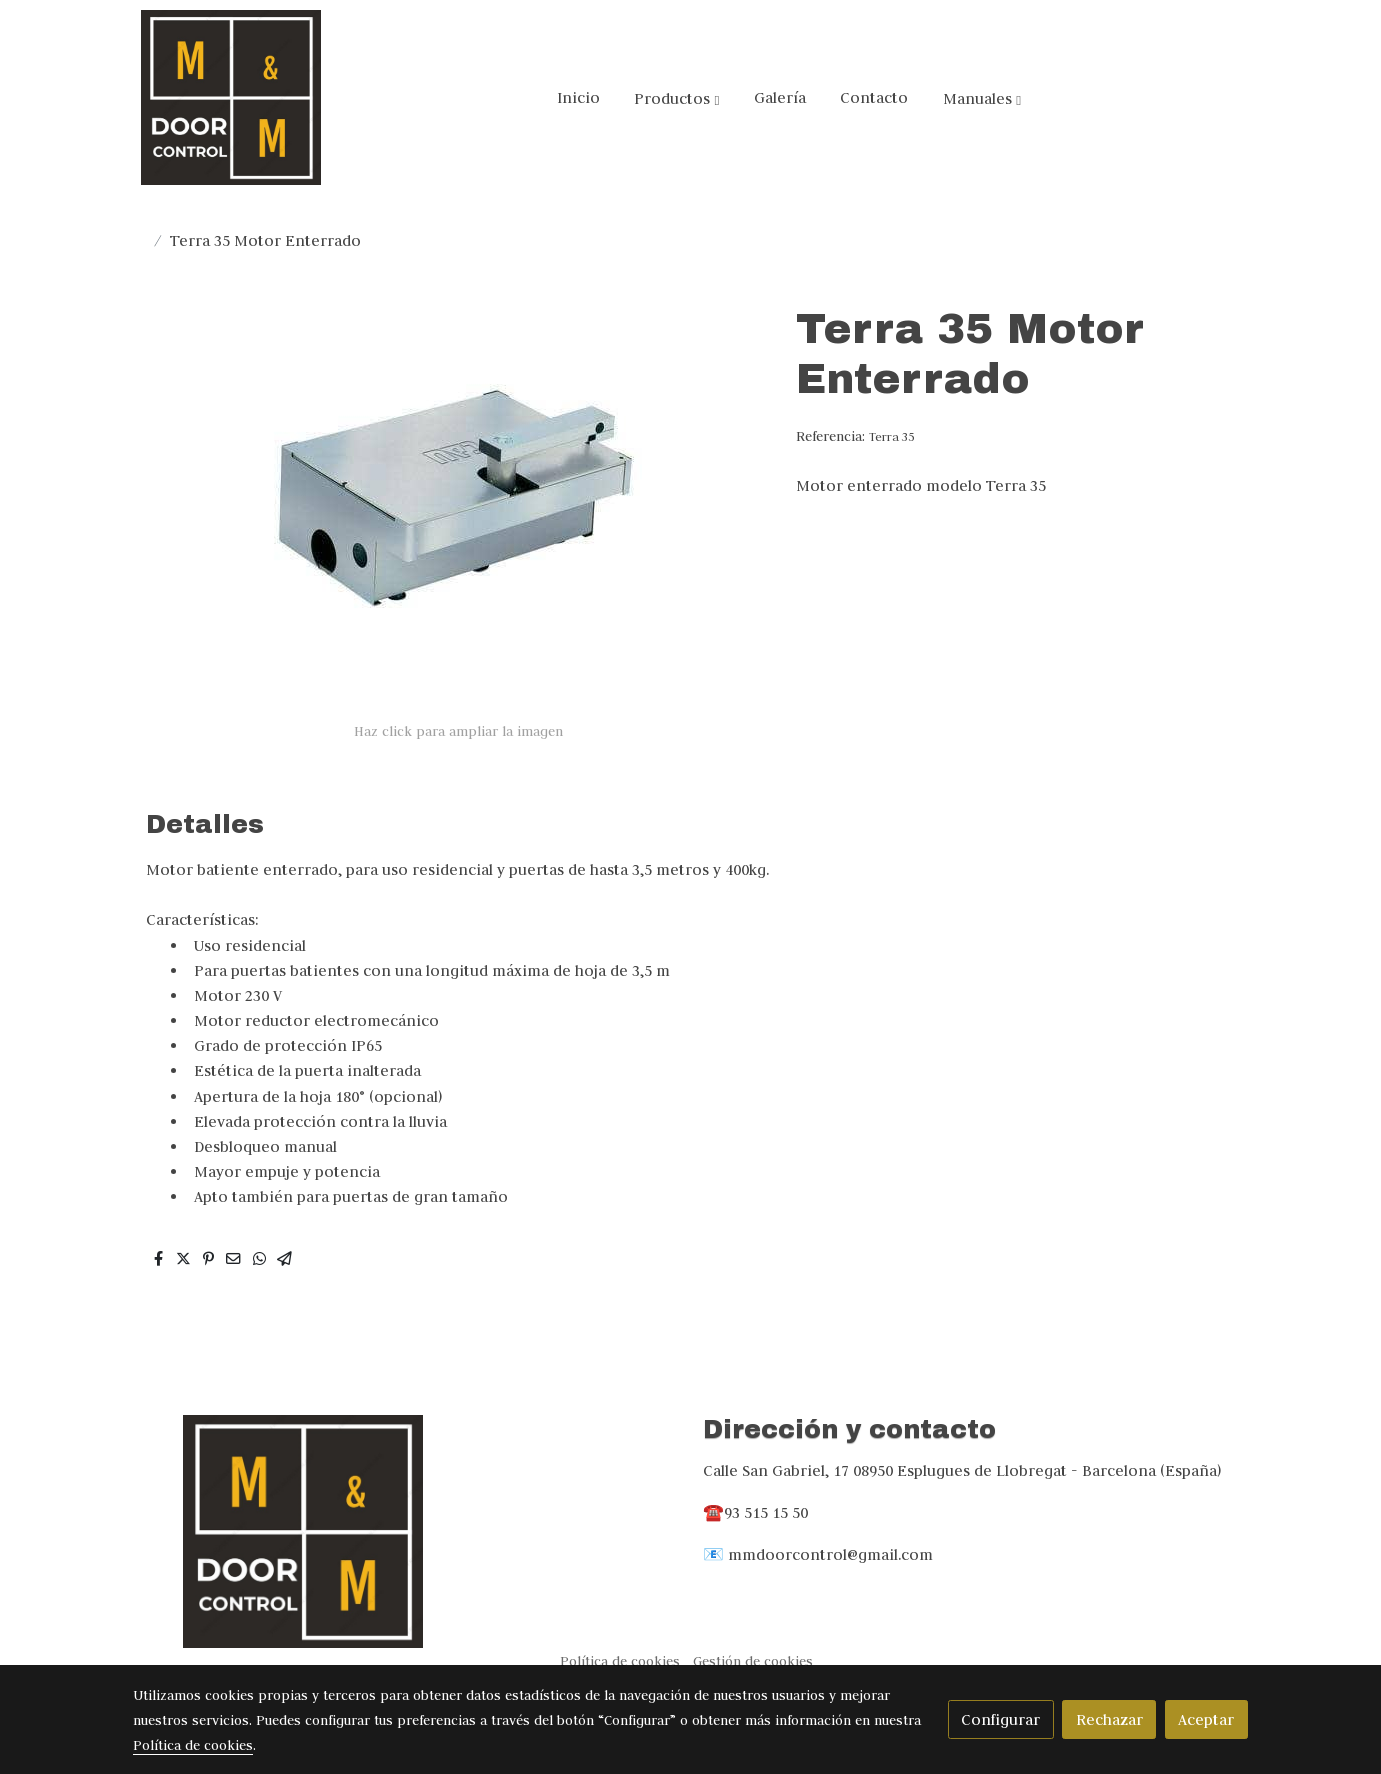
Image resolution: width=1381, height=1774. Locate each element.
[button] (676, 98)
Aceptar (1206, 1719)
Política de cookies (620, 1661)
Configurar (1000, 1719)
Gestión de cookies (753, 1661)
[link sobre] (405, 1531)
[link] (231, 97)
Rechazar (1109, 1719)
